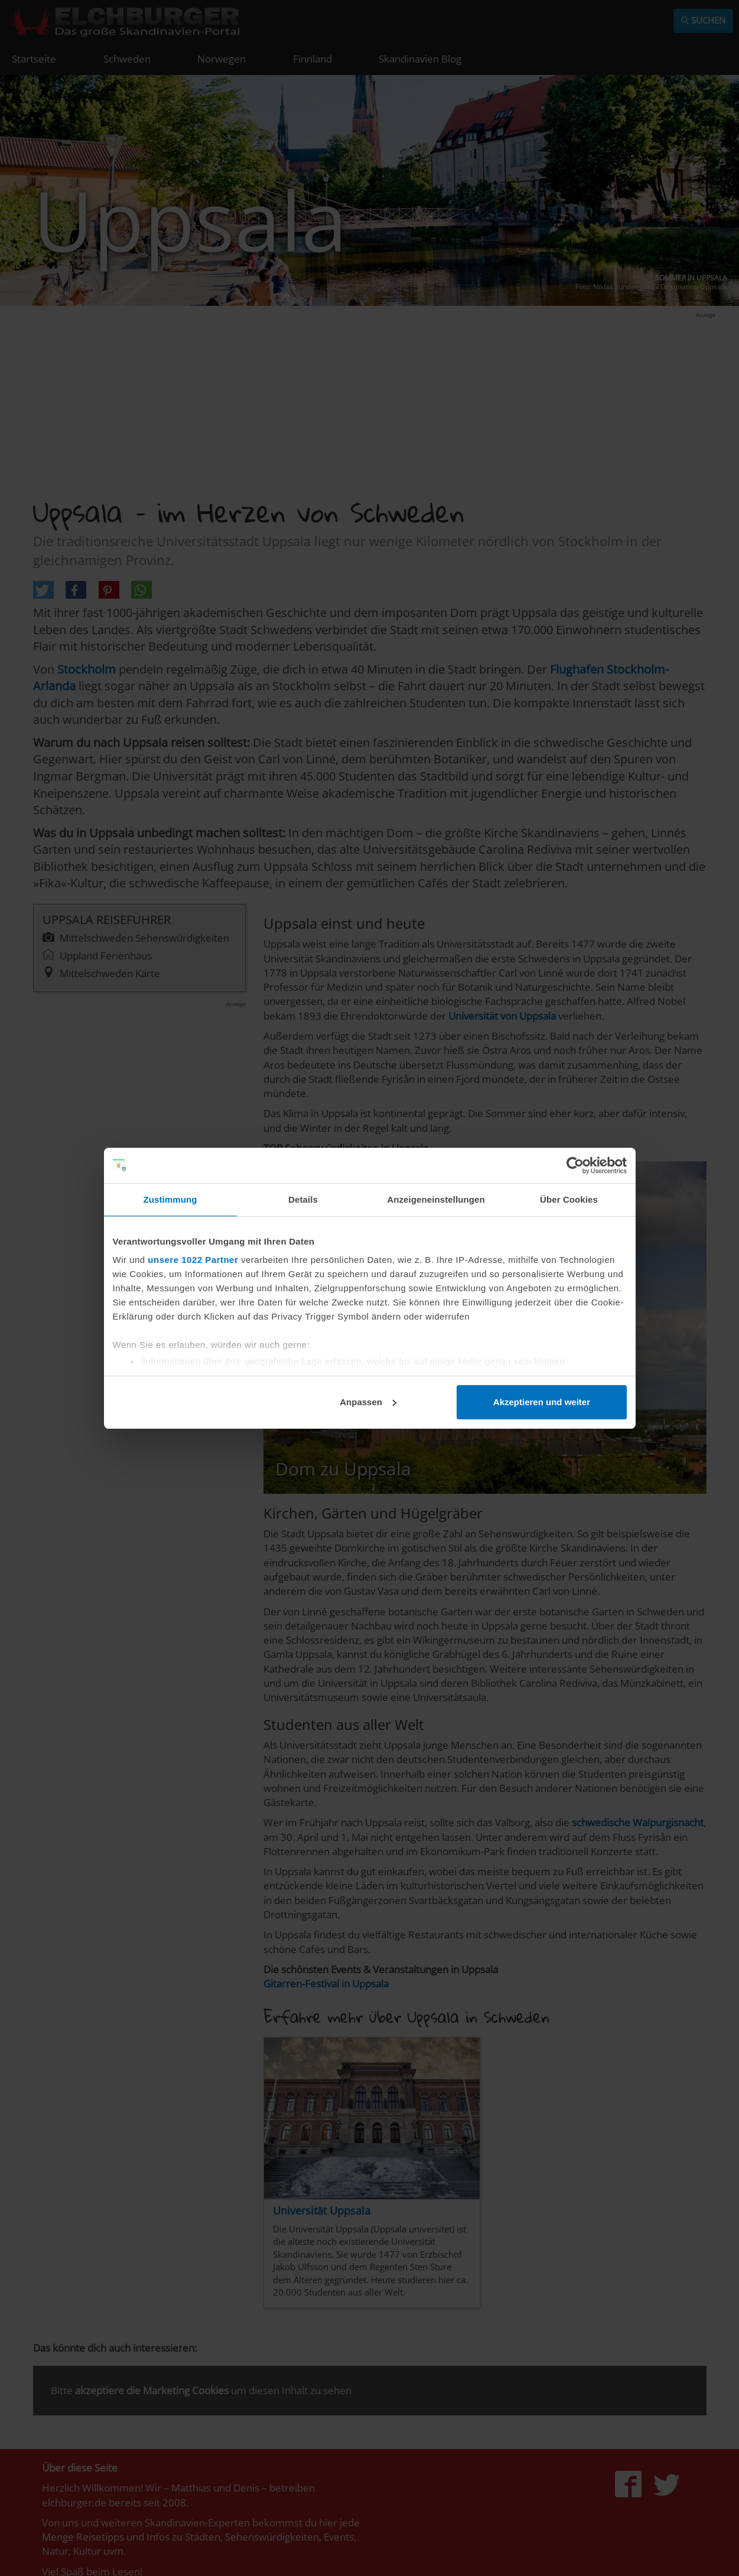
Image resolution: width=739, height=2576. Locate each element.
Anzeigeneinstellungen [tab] (435, 1199)
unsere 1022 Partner (193, 1260)
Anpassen (368, 1402)
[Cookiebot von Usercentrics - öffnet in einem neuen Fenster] (575, 1165)
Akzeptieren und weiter (541, 1402)
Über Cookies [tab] (569, 1199)
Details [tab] (303, 1199)
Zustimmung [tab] (170, 1199)
